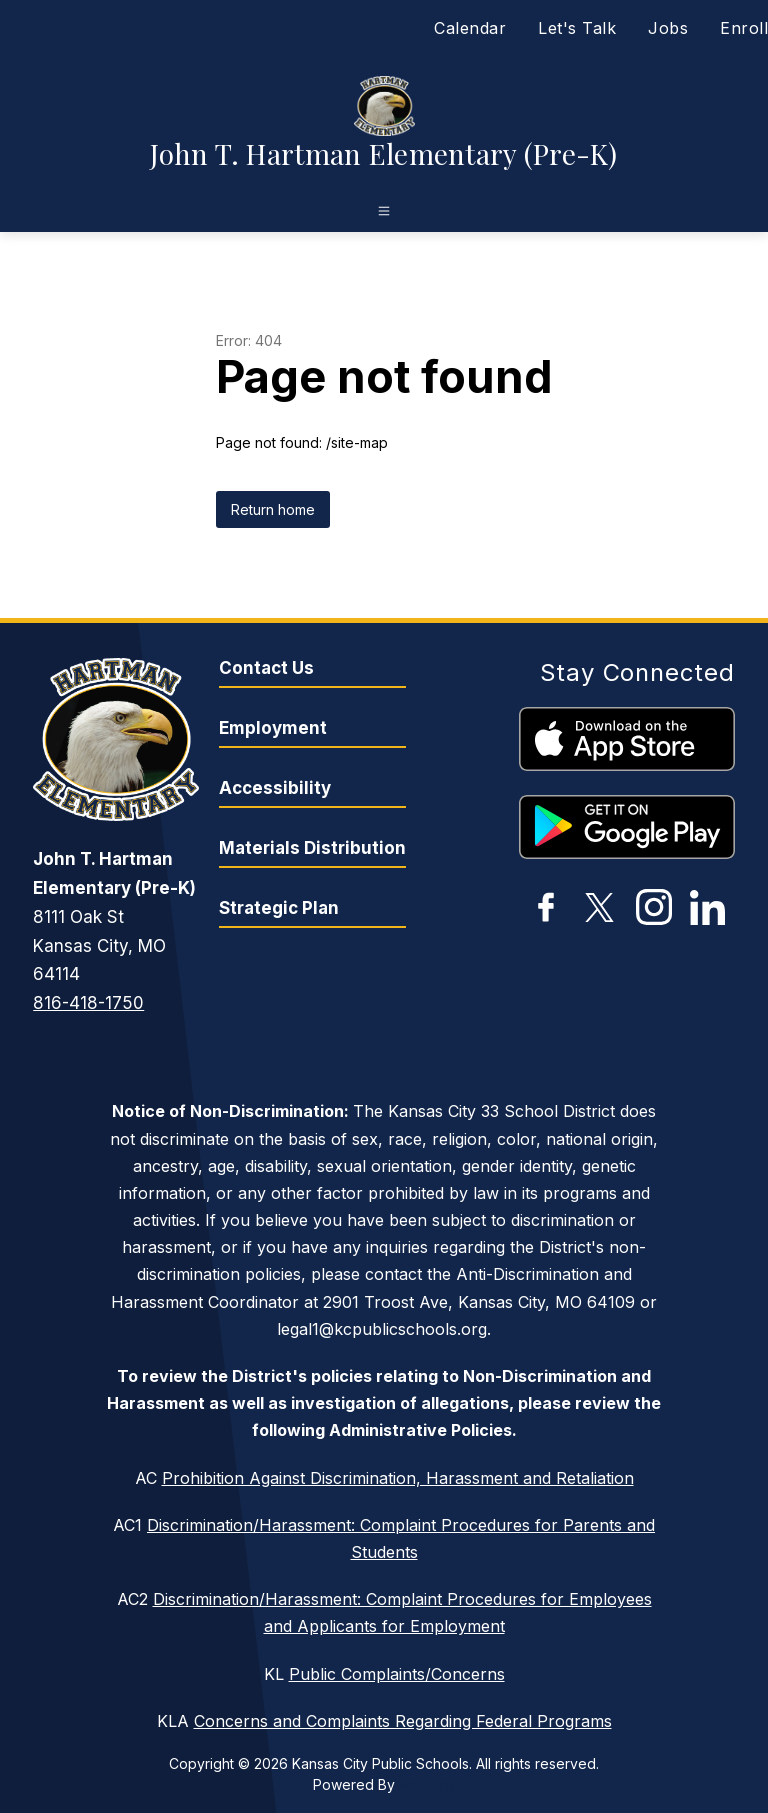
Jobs (668, 28)
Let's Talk (577, 28)
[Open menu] (384, 211)
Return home (273, 509)
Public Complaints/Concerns (397, 1674)
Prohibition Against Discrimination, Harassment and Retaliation (398, 1478)
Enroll (744, 28)
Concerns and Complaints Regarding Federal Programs (403, 1721)
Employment (273, 728)
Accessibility (275, 788)
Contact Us (266, 668)
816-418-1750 (88, 1003)
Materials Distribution (312, 848)
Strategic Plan (279, 908)
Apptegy (427, 1784)
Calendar (470, 28)
